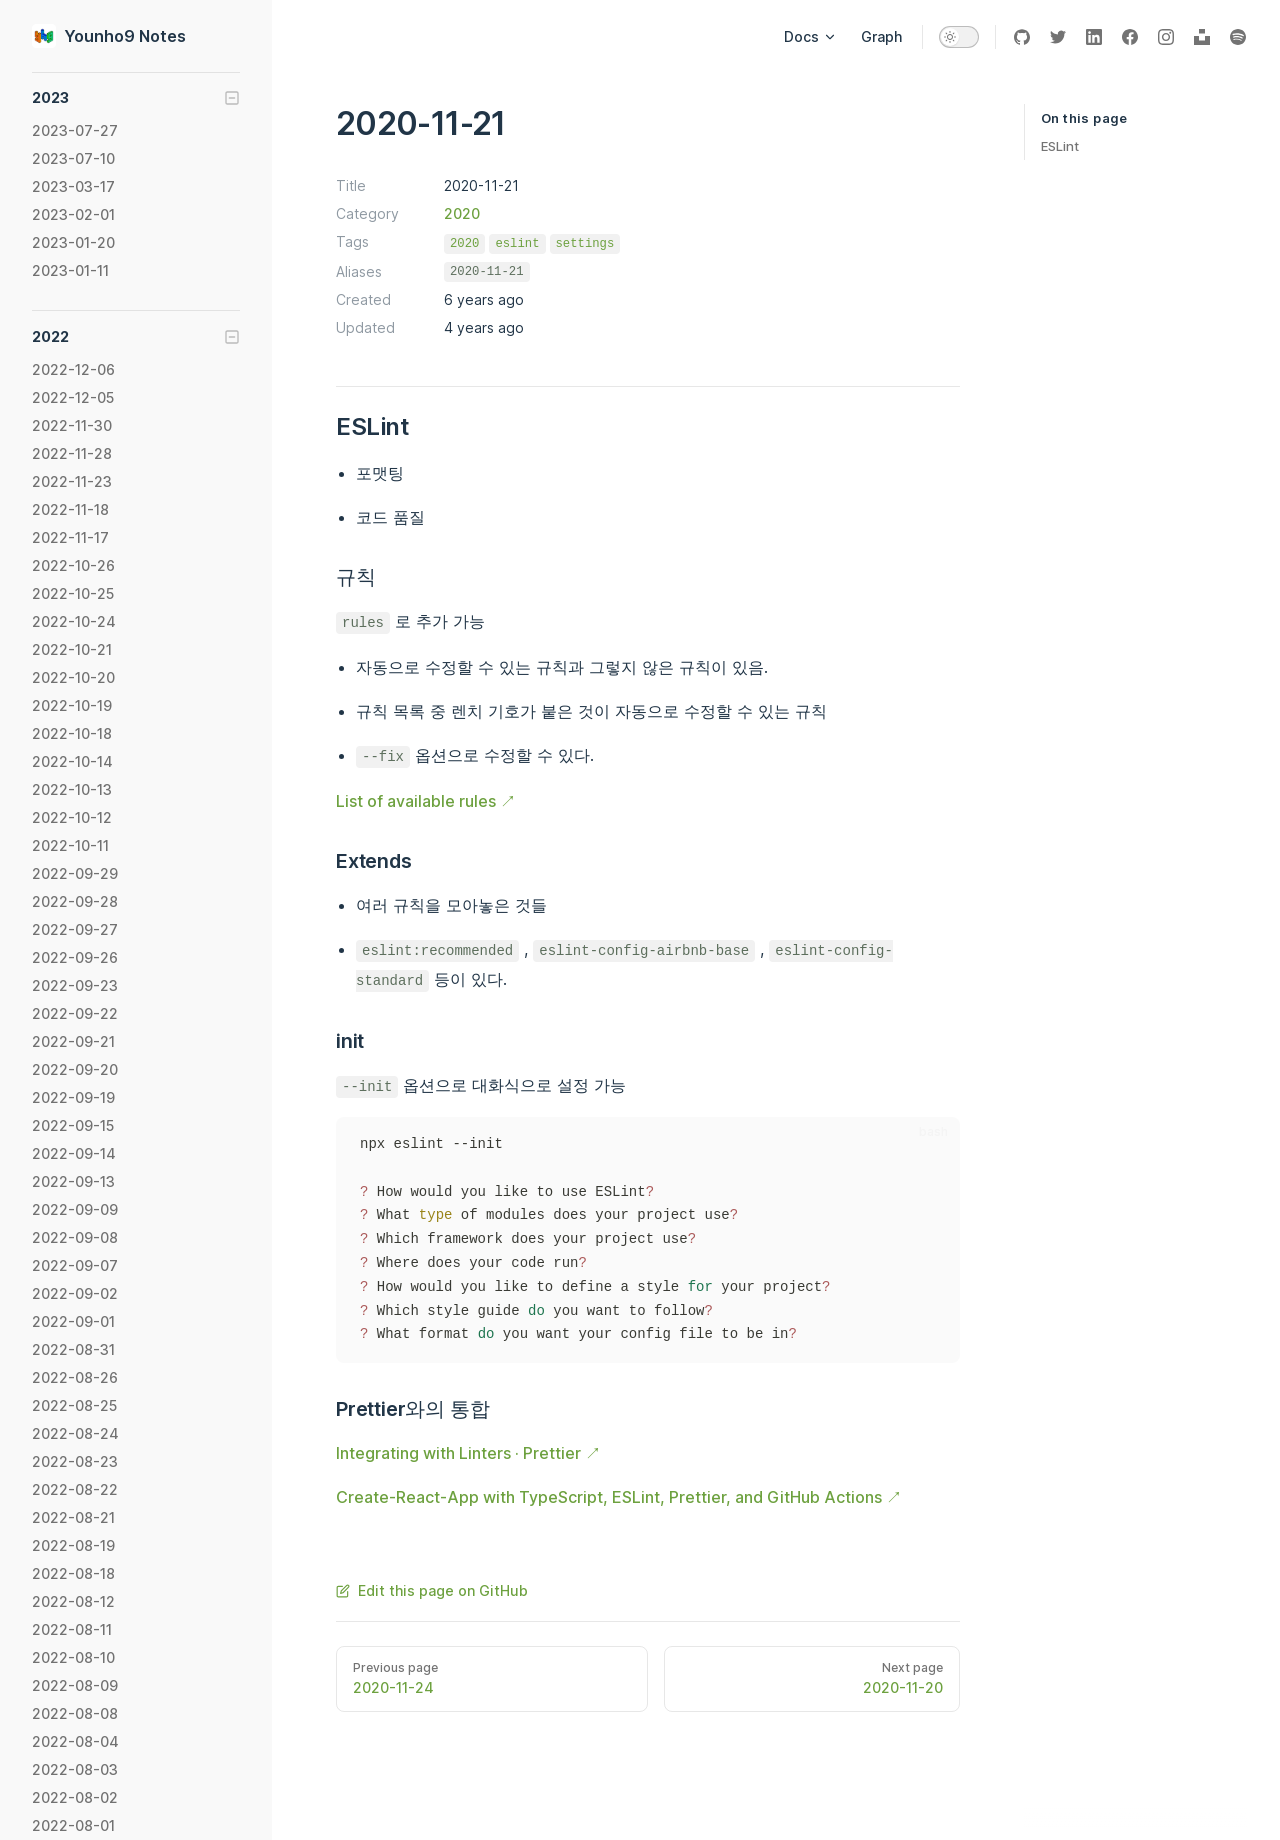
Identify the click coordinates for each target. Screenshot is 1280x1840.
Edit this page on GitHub (432, 1590)
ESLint (1060, 146)
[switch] (959, 37)
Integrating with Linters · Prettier (458, 1453)
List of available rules (416, 801)
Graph (881, 36)
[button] (136, 98)
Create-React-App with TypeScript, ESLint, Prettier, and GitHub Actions (609, 1497)
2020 (462, 213)
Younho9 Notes (109, 36)
